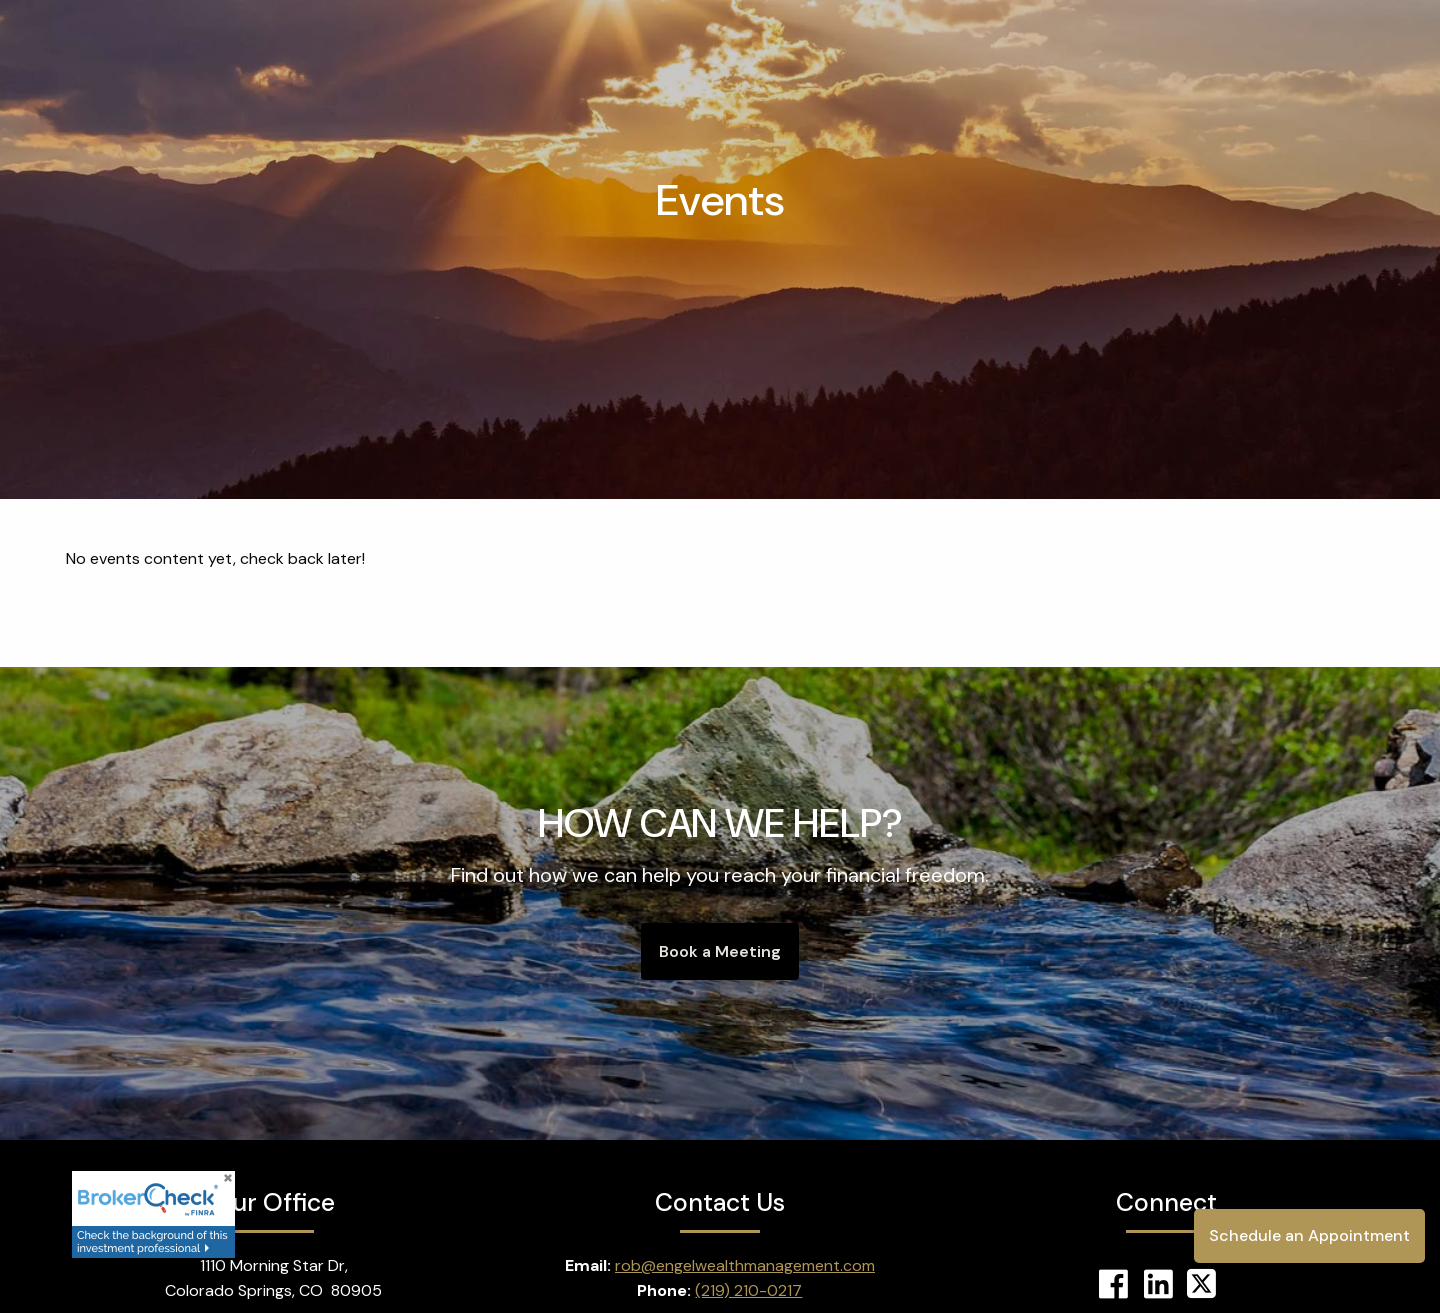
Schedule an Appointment (1309, 1235)
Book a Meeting (720, 951)
